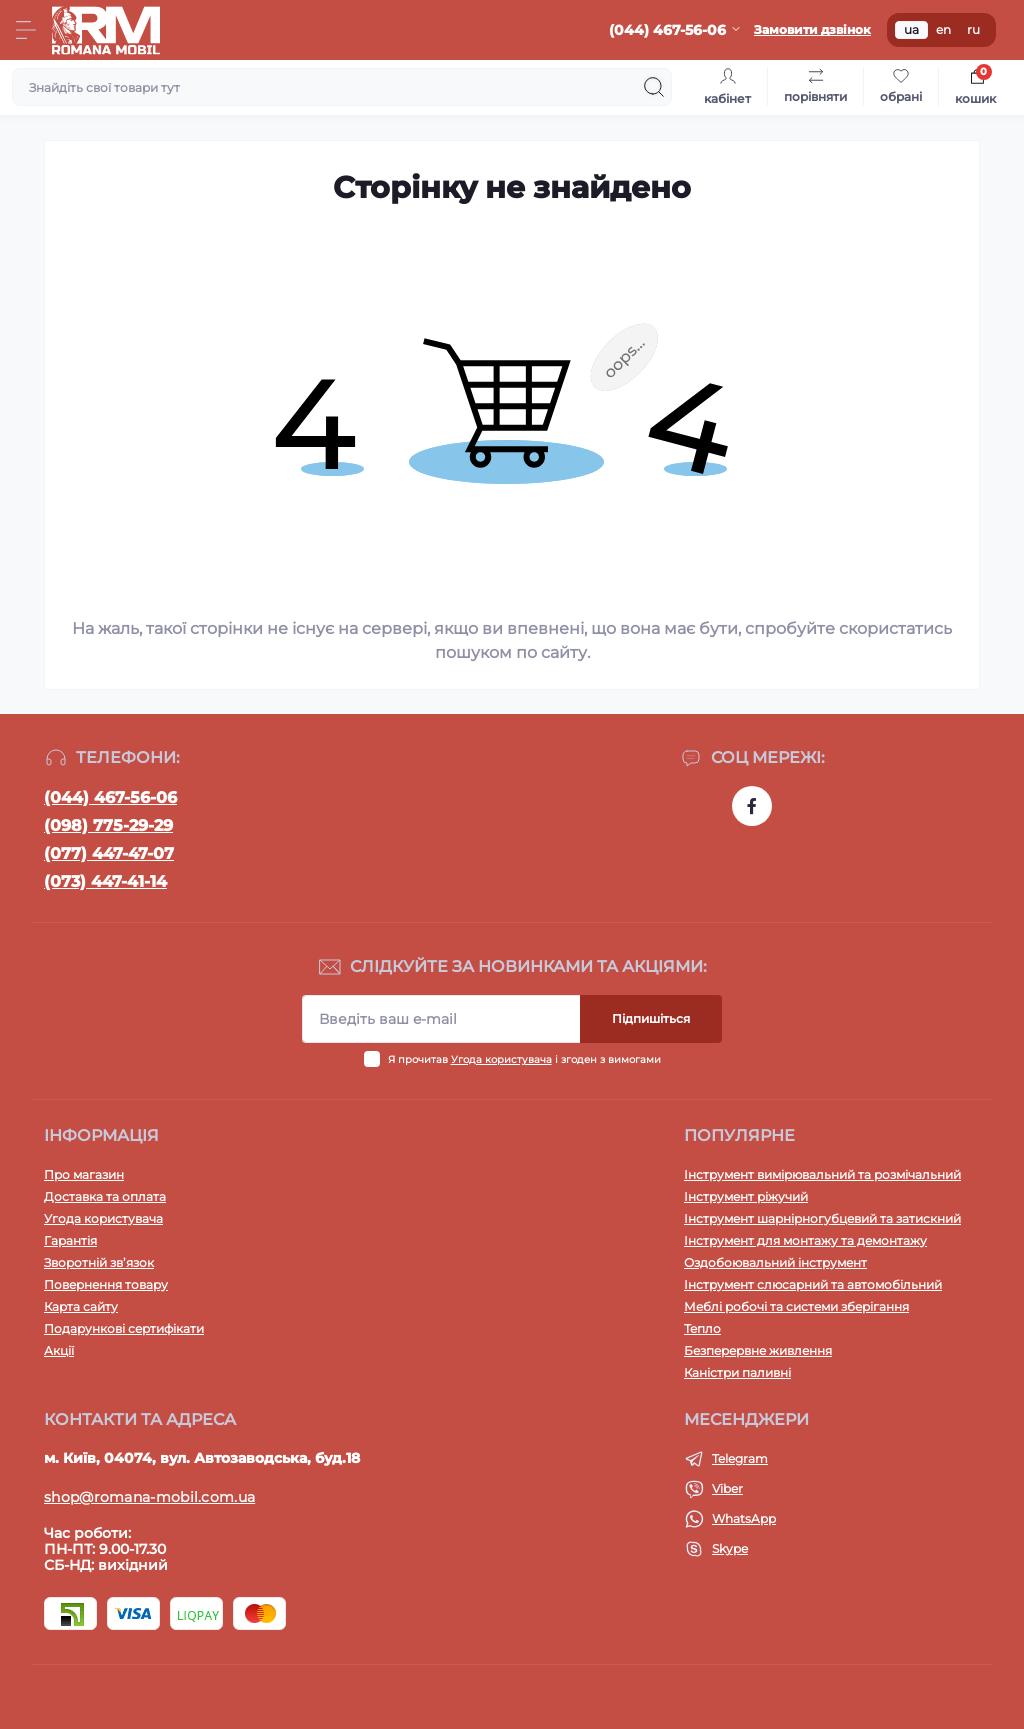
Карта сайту (81, 1306)
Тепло (702, 1328)
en (943, 29)
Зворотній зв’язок (99, 1262)
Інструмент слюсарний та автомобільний (813, 1284)
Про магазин (84, 1174)
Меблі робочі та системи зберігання (796, 1306)
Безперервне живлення (758, 1350)
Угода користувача (501, 1059)
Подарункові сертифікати (124, 1328)
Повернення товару (106, 1284)
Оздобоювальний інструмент (775, 1262)
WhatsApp (744, 1518)
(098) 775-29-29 (108, 825)
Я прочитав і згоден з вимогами (524, 1059)
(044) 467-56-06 (110, 797)
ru (973, 29)
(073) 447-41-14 (105, 881)
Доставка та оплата (105, 1196)
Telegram (740, 1458)
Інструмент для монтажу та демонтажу (805, 1240)
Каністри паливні (737, 1372)
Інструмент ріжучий (746, 1196)
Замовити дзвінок (812, 29)
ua (911, 29)
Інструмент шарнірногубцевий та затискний (822, 1218)
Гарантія (70, 1240)
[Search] (654, 87)
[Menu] (26, 30)
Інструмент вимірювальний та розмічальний (822, 1174)
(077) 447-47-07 (109, 853)
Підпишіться (651, 1018)
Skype (730, 1548)
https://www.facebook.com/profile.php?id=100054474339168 (752, 806)
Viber (727, 1488)
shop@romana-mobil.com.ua (149, 1497)
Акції (59, 1350)
